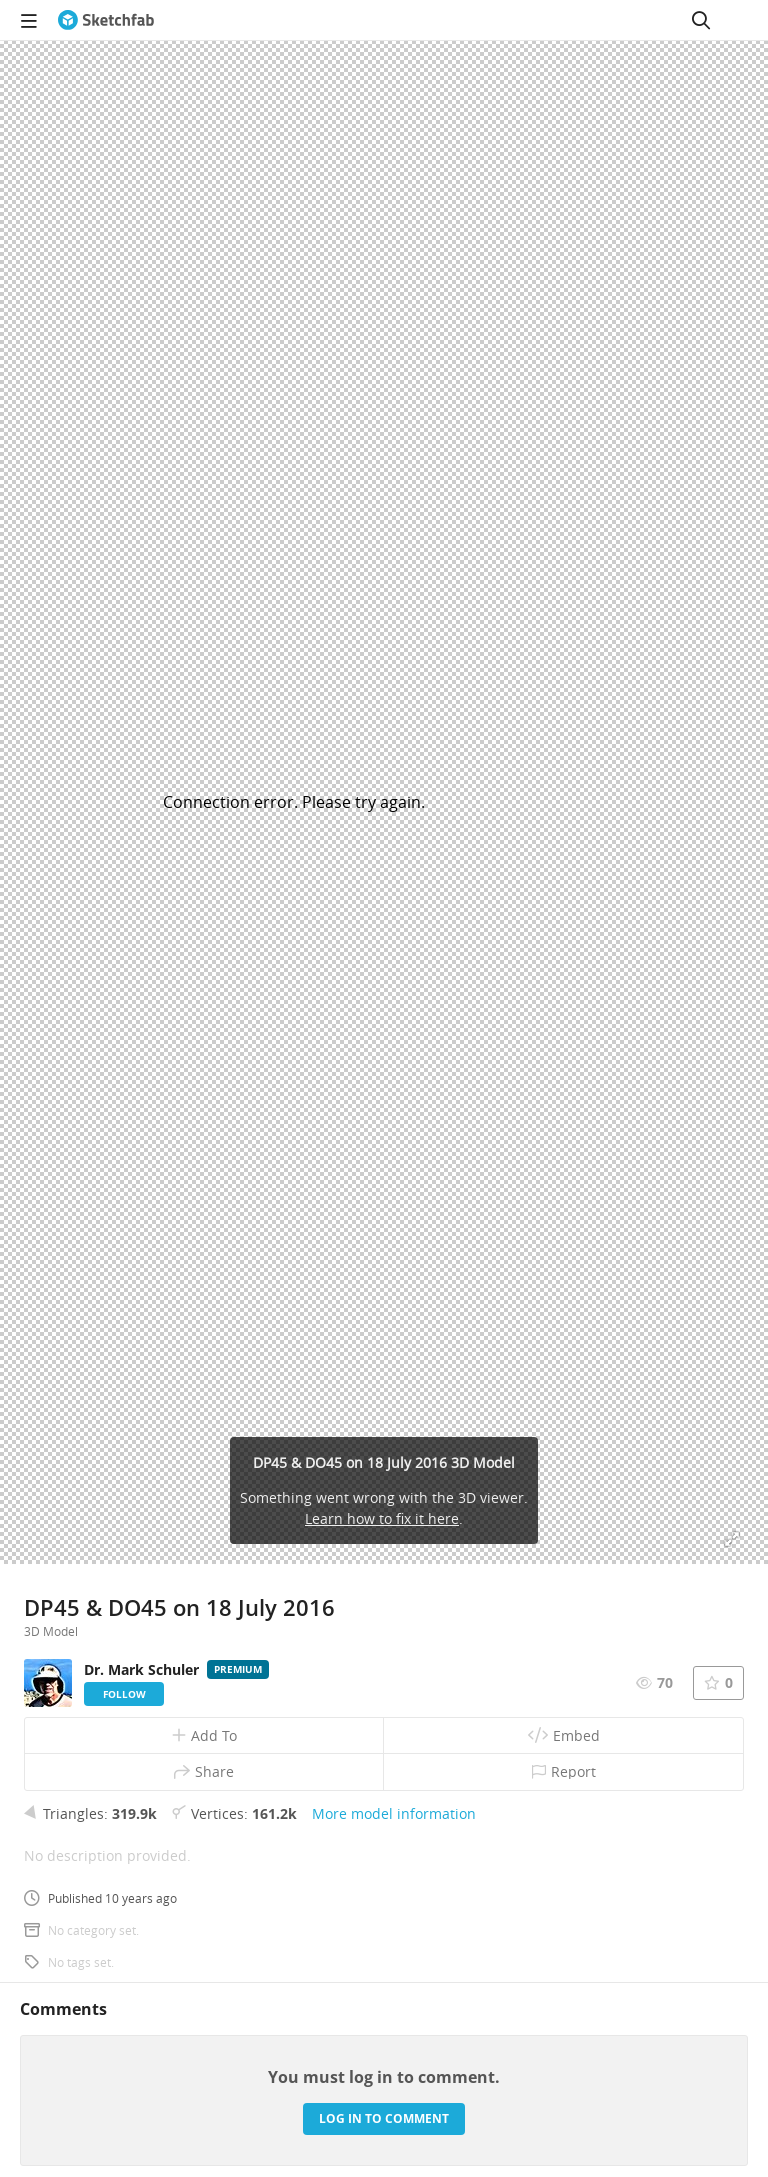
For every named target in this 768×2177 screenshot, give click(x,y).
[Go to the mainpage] (106, 20)
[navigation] (29, 20)
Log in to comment (384, 2118)
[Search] (701, 20)
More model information (394, 1813)
